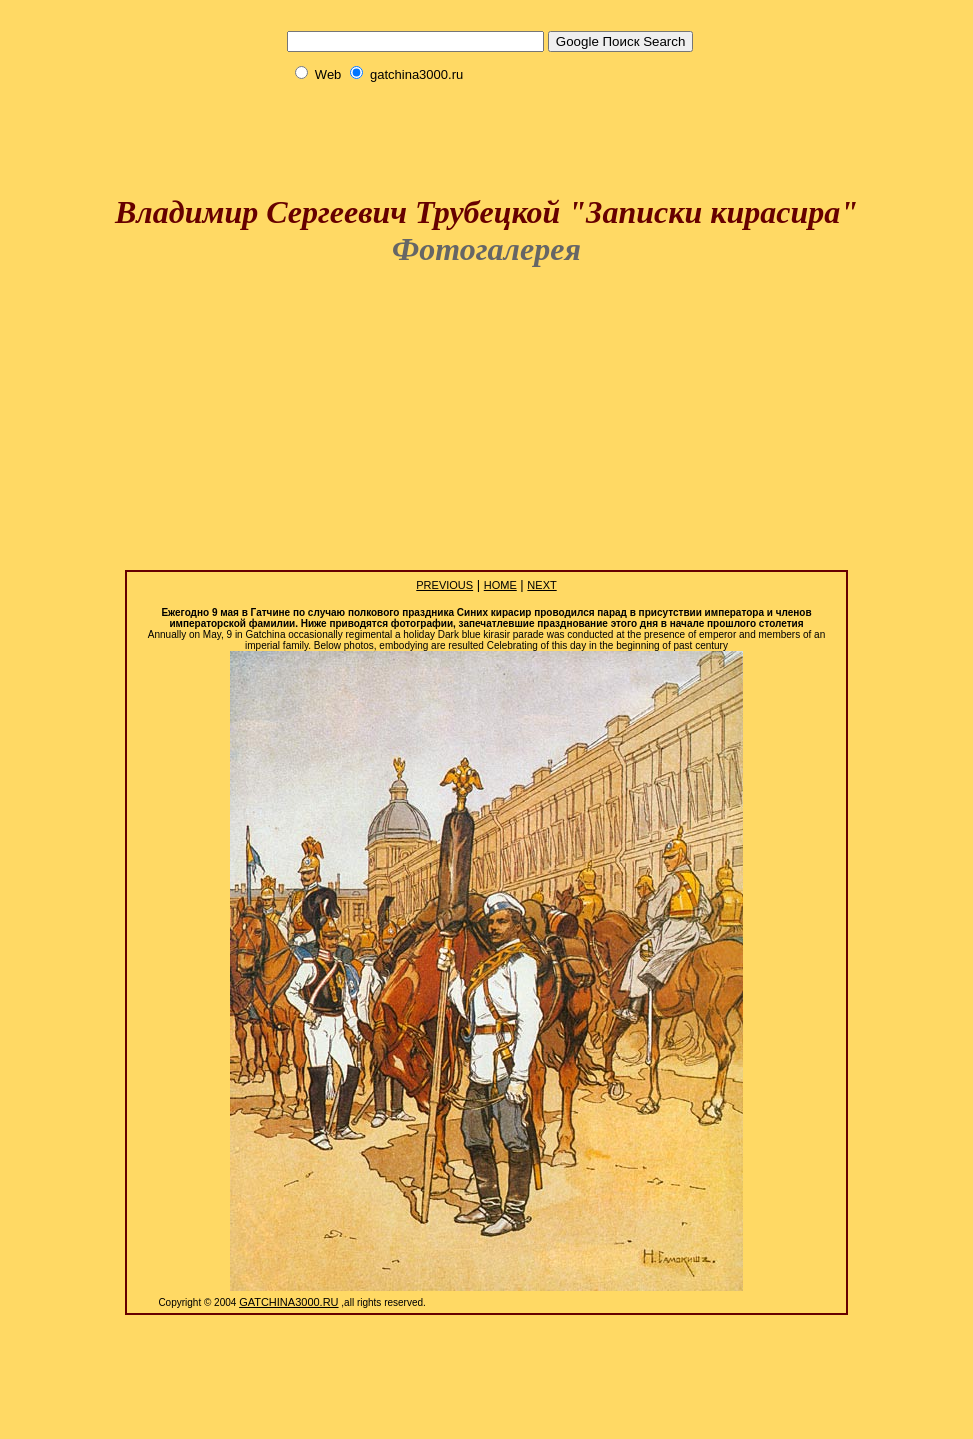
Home (500, 585)
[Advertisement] (487, 111)
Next (541, 585)
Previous (444, 585)
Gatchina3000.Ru (288, 1302)
